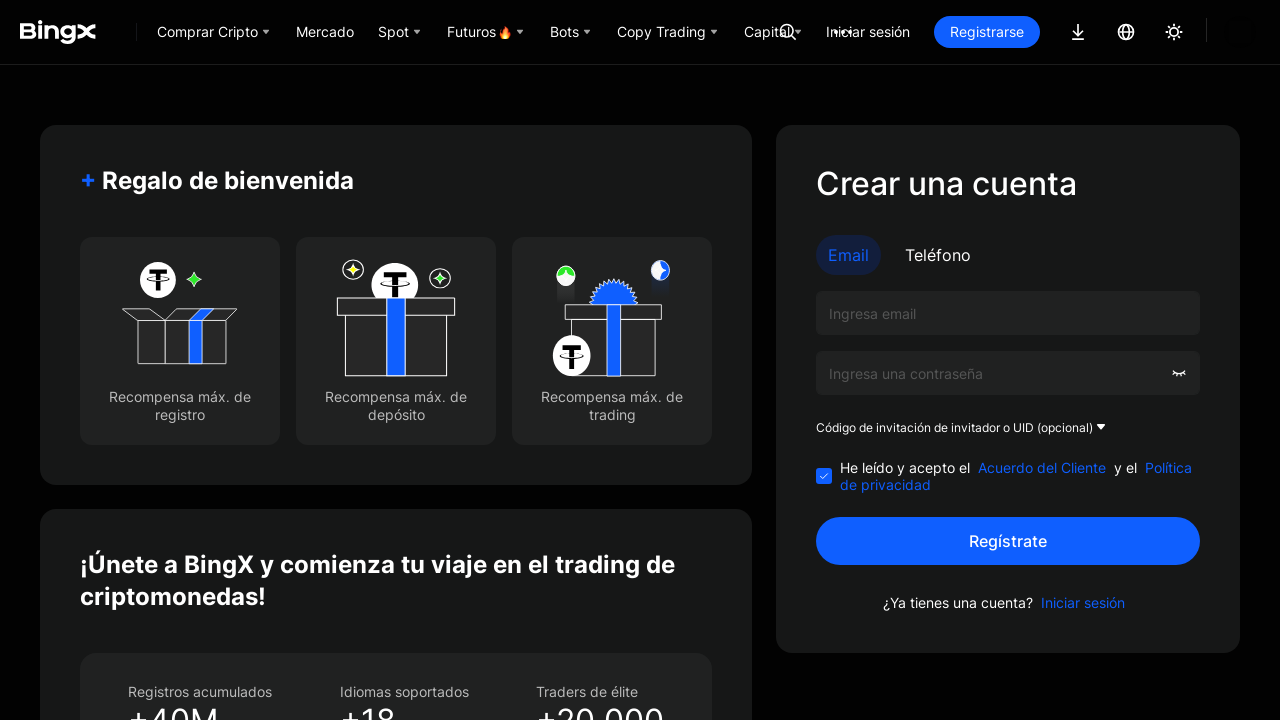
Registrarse (1055, 31)
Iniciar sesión (936, 31)
